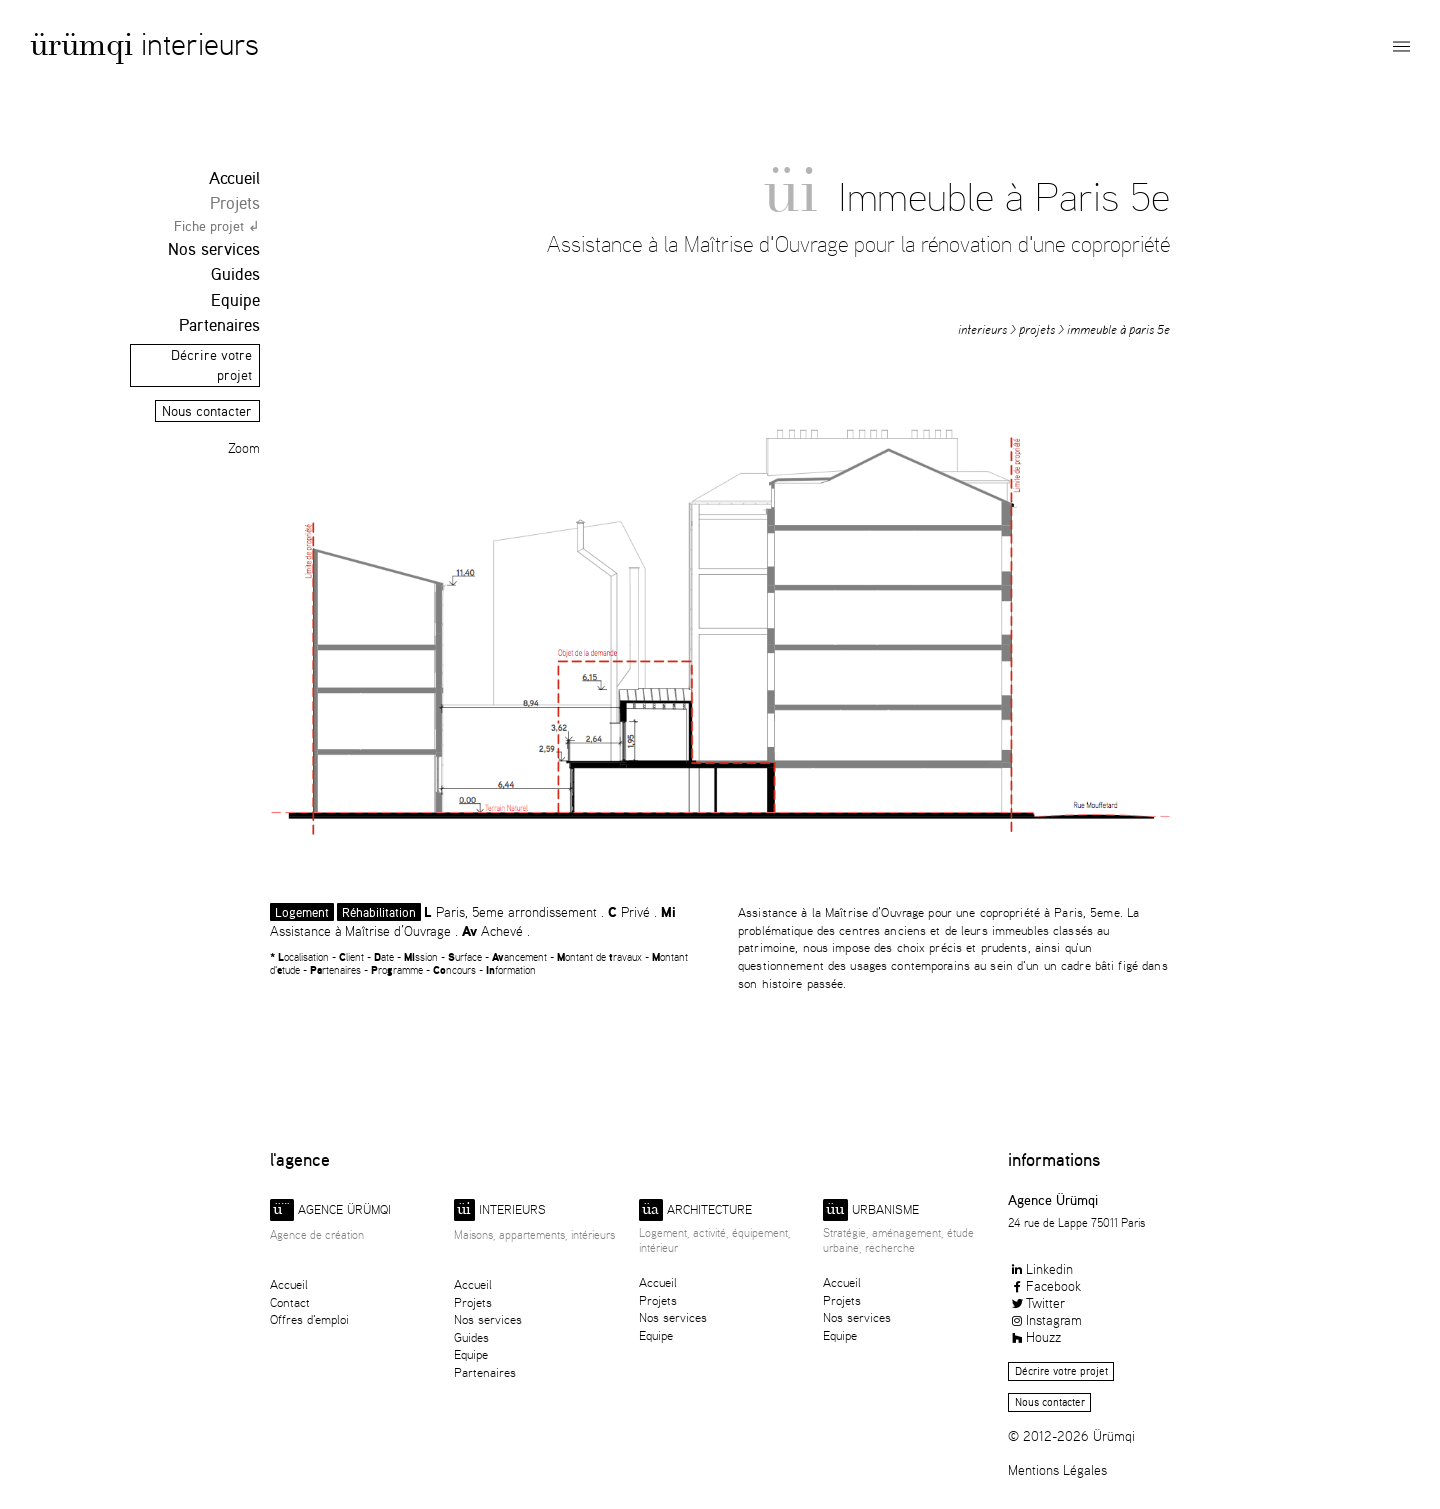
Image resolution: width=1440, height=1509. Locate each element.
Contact (290, 1302)
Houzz (1034, 1336)
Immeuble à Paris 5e (1118, 329)
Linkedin (1040, 1268)
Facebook (1044, 1285)
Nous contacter (207, 411)
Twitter (1036, 1302)
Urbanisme (871, 1210)
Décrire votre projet (1061, 1371)
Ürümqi (81, 48)
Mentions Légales (1057, 1469)
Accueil (234, 177)
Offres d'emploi (309, 1319)
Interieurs (200, 43)
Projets (235, 202)
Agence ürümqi (330, 1210)
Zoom (244, 448)
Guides (235, 273)
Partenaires (219, 324)
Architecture (695, 1210)
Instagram (1045, 1319)
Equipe (235, 299)
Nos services (214, 248)
